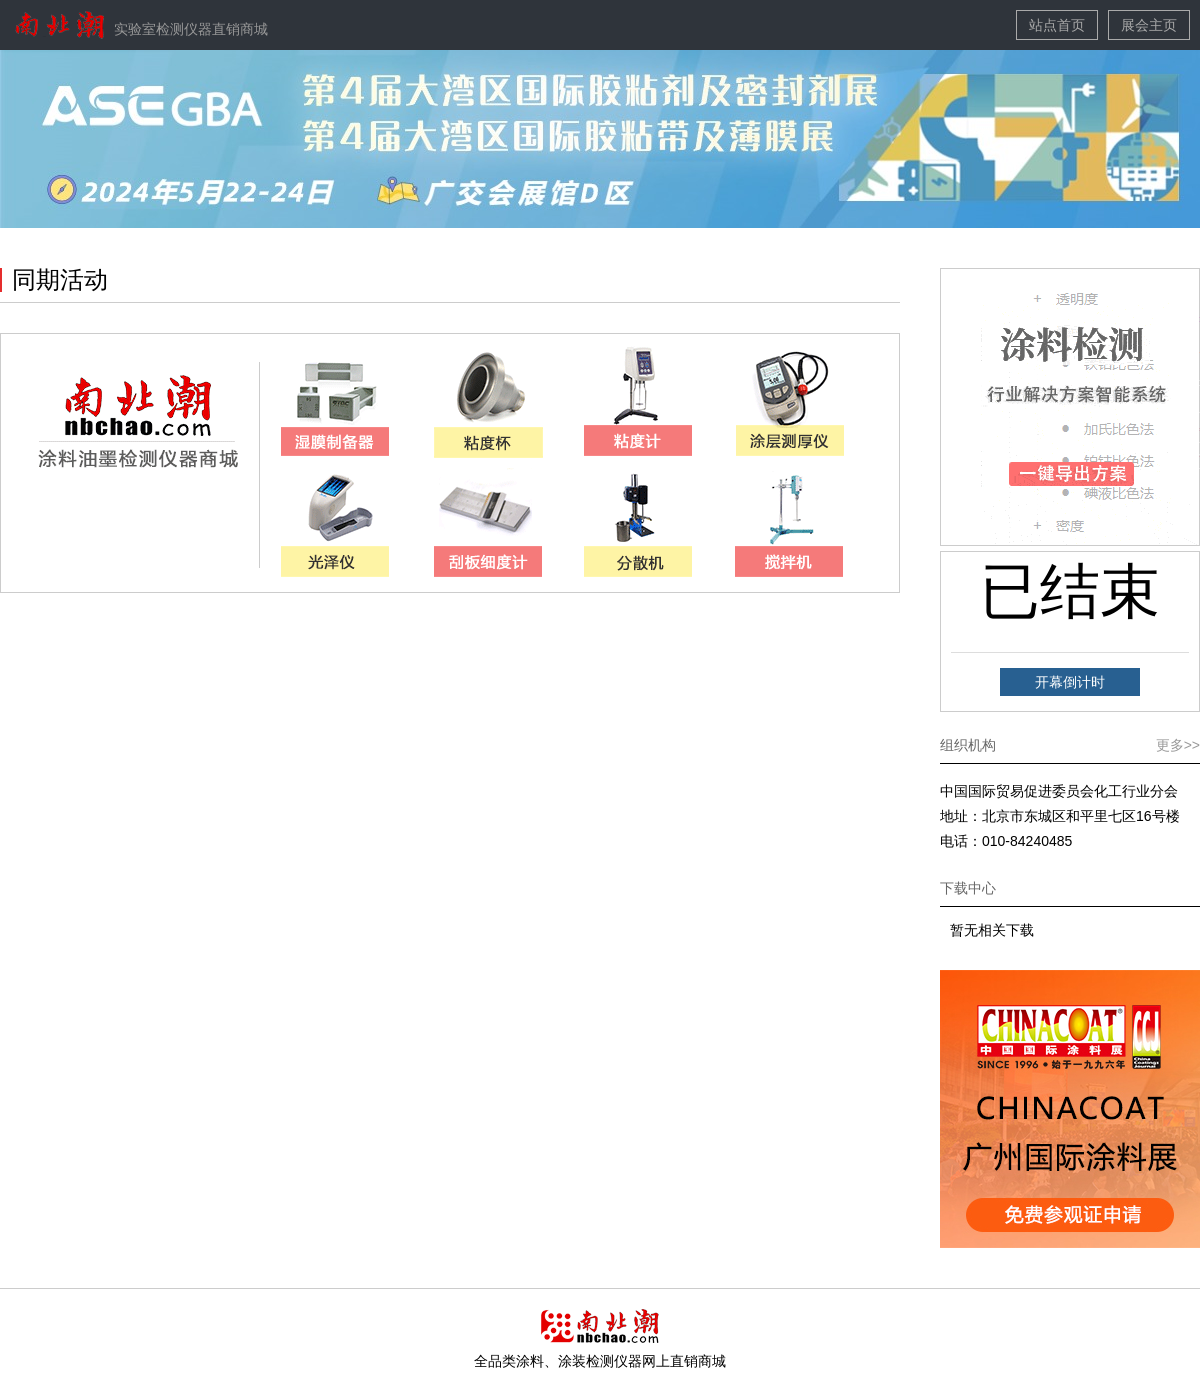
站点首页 (1057, 25)
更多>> (1178, 745)
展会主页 (1149, 25)
